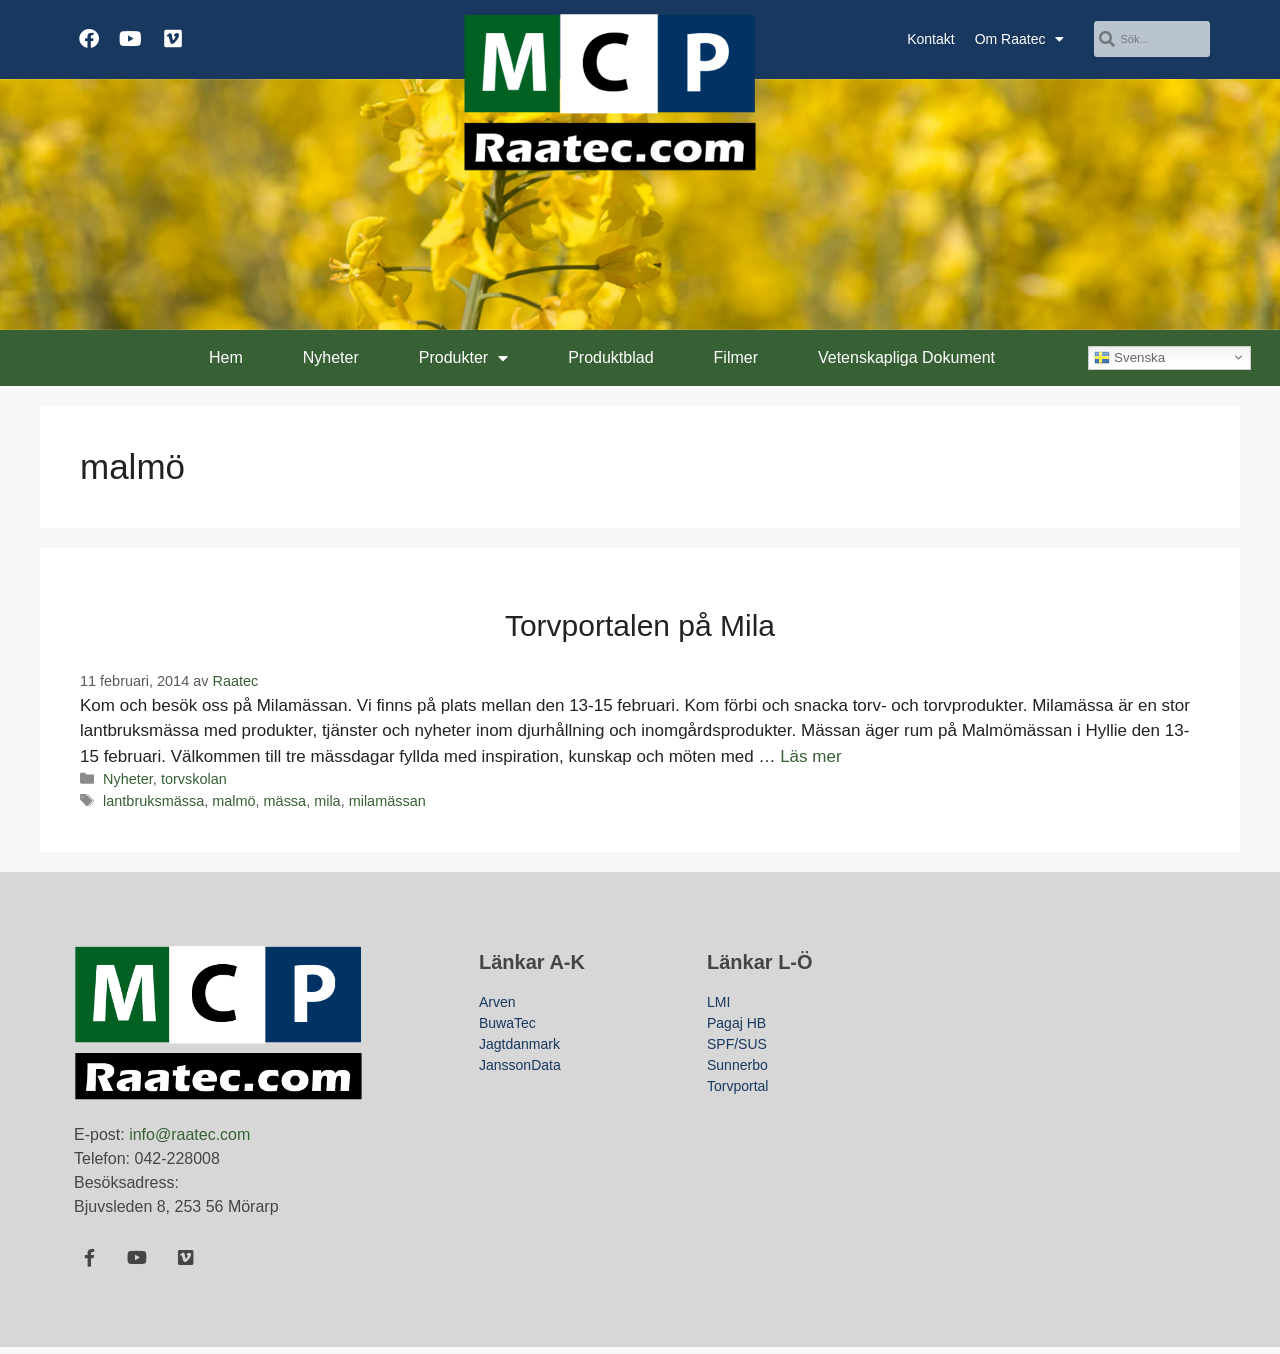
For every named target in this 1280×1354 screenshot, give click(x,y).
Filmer (736, 357)
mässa (285, 801)
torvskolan (194, 779)
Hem (226, 357)
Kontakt (930, 39)
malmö (233, 801)
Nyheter (331, 357)
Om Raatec (1020, 39)
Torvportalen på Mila (640, 625)
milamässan (387, 801)
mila (327, 801)
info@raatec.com (189, 1134)
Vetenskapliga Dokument (906, 357)
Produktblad (610, 357)
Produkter (463, 358)
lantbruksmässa (153, 801)
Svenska (1129, 357)
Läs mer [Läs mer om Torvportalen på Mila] (810, 756)
